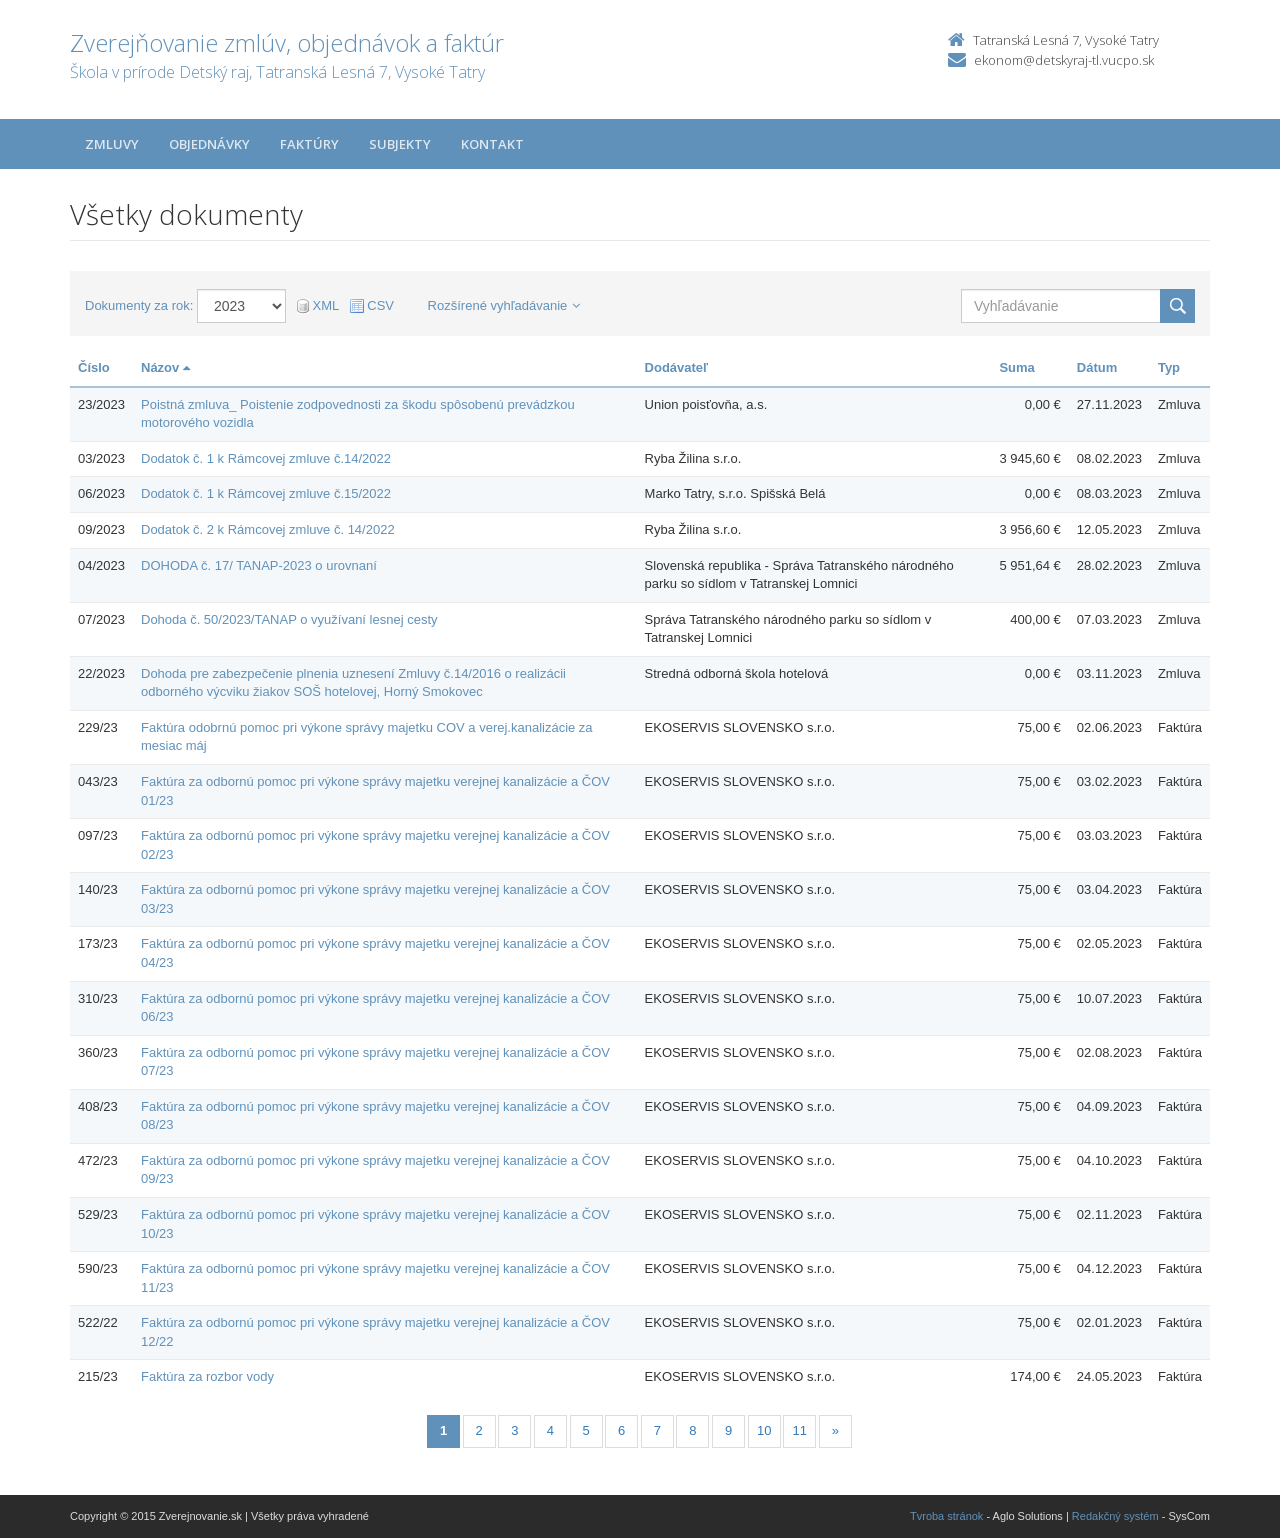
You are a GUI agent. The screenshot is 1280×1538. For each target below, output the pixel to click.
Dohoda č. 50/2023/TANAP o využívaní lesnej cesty (289, 619)
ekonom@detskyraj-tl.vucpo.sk (1064, 60)
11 (800, 1430)
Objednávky (209, 144)
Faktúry (309, 144)
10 (764, 1430)
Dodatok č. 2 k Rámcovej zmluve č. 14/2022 (268, 529)
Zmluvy (112, 144)
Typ (1169, 367)
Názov (165, 367)
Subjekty (400, 144)
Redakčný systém (1115, 1516)
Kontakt (492, 144)
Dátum (1097, 367)
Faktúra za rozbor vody (207, 1376)
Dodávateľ (677, 367)
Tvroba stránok (946, 1516)
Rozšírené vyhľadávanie (504, 305)
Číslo (94, 367)
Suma (1016, 367)
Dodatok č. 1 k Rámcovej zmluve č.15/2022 (266, 493)
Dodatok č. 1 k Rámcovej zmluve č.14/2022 (266, 458)
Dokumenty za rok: (139, 305)
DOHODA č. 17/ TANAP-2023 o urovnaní (259, 565)
